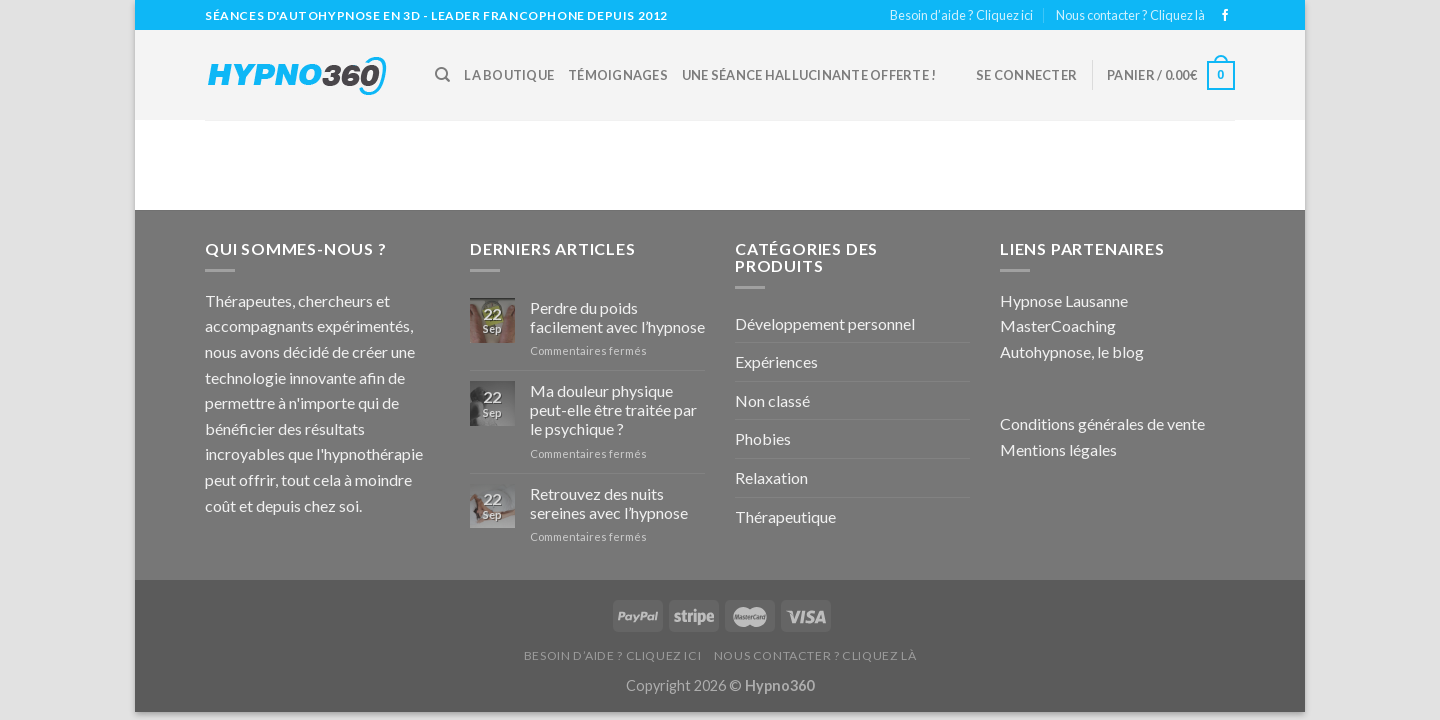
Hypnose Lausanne (1064, 300)
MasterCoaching (1058, 325)
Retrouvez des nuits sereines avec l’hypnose (609, 503)
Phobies (763, 438)
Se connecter (1026, 75)
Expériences (776, 361)
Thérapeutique (785, 516)
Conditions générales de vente (1102, 423)
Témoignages (618, 75)
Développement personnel (825, 323)
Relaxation (771, 477)
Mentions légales (1058, 449)
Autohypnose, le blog (1072, 351)
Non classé (772, 400)
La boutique (509, 75)
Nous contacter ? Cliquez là (1130, 15)
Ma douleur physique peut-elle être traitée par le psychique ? (613, 409)
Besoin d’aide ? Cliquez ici (961, 15)
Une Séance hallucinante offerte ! (809, 75)
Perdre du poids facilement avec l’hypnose (617, 317)
